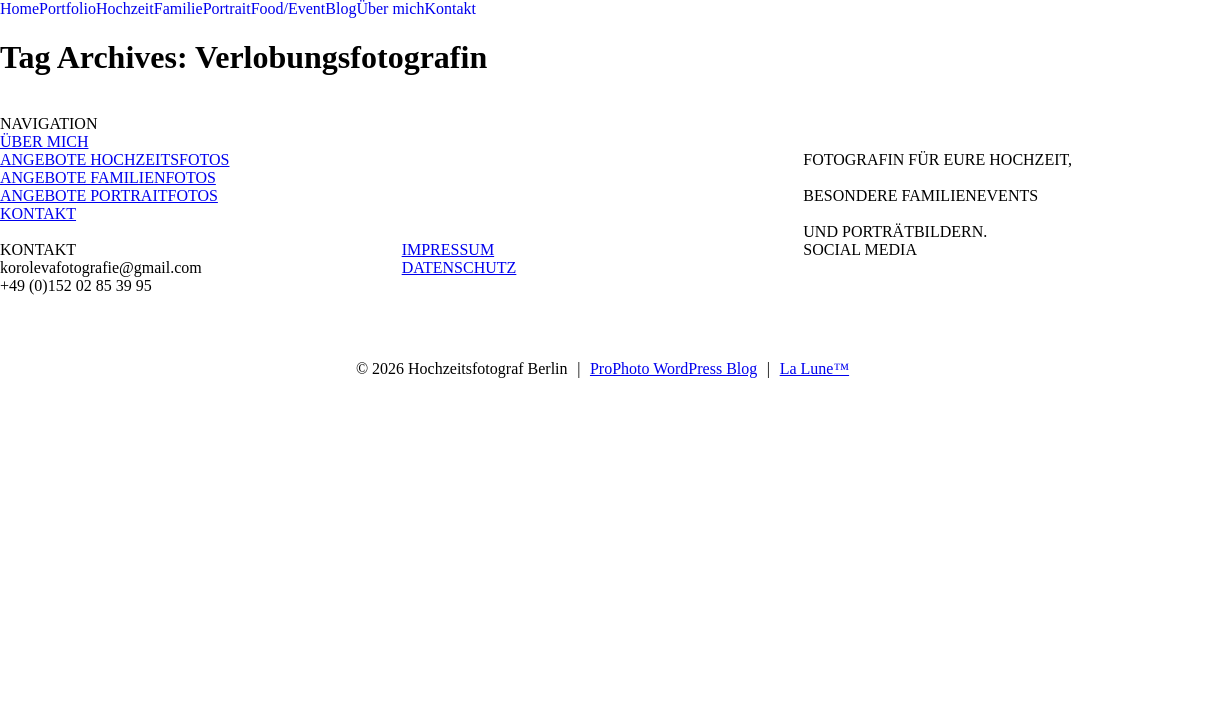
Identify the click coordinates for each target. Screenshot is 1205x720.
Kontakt (450, 8)
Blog (340, 8)
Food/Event (288, 8)
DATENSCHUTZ (459, 267)
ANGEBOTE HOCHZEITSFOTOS (114, 159)
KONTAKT (38, 213)
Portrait (227, 8)
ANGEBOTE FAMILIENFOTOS (108, 177)
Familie (178, 8)
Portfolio (67, 8)
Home (19, 8)
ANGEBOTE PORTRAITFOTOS (109, 195)
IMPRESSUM (448, 249)
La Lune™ (814, 368)
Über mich (390, 8)
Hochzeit (125, 8)
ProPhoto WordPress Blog (673, 368)
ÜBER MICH (44, 141)
